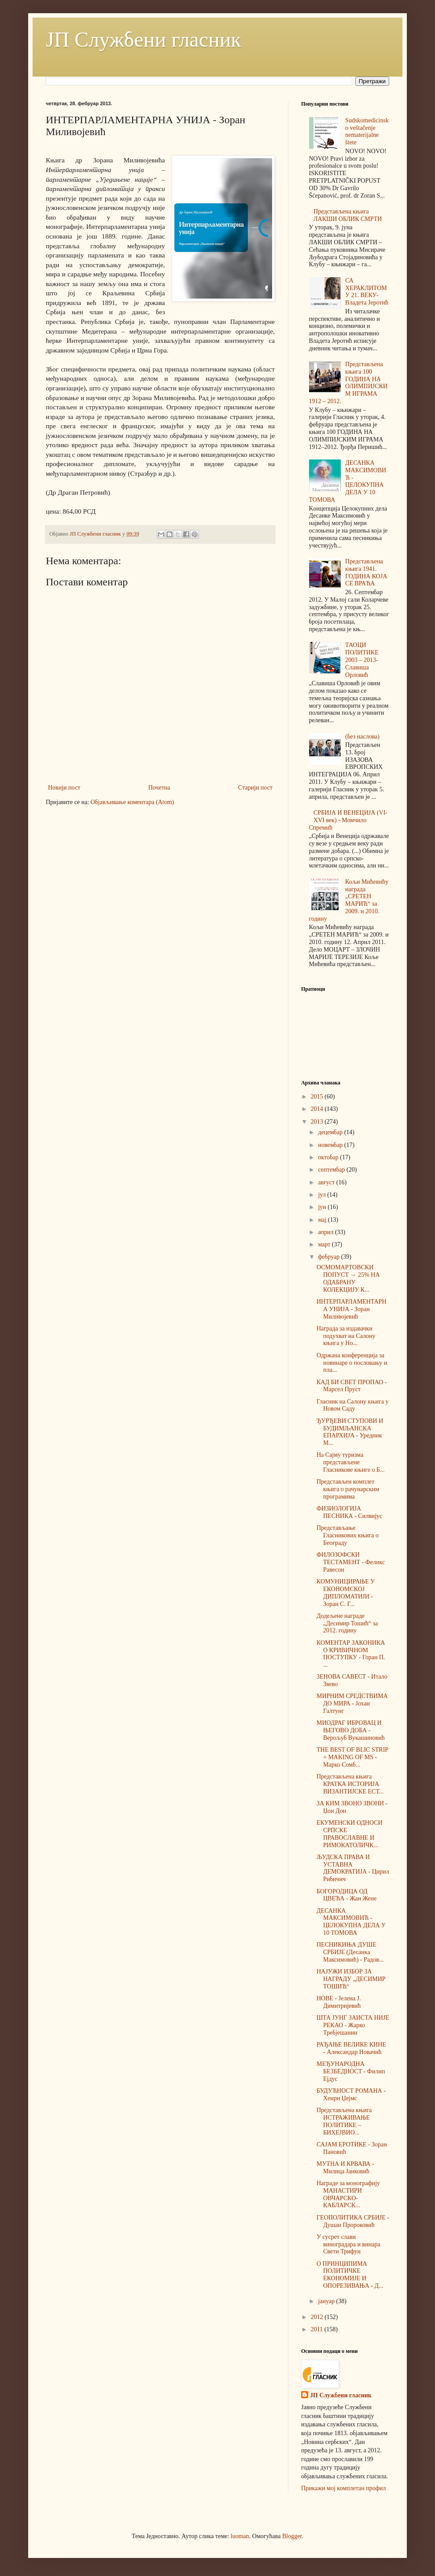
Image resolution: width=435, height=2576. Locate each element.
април (326, 1232)
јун (323, 1207)
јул (322, 1194)
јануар (327, 2301)
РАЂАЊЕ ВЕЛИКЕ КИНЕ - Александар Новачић (351, 2048)
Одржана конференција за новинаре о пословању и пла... (352, 1363)
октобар (329, 1157)
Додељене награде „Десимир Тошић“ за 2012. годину (347, 1623)
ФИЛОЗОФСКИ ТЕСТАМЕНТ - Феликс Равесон (351, 1562)
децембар (331, 1132)
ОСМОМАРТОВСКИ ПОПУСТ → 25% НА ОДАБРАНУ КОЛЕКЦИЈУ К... (348, 1278)
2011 (317, 2329)
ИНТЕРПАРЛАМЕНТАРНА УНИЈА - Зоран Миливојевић (352, 1309)
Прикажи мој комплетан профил (343, 2488)
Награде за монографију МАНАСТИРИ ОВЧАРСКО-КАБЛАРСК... (348, 2194)
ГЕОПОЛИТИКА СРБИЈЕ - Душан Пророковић (353, 2221)
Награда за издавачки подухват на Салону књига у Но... (346, 1336)
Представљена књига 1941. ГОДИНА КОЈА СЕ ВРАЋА (366, 572)
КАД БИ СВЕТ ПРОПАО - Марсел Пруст (352, 1386)
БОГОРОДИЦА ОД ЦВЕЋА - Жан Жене (346, 1895)
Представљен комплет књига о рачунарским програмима (348, 1489)
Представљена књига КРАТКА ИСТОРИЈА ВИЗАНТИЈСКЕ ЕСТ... (350, 1784)
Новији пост (64, 787)
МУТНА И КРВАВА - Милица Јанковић (345, 2168)
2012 (318, 2317)
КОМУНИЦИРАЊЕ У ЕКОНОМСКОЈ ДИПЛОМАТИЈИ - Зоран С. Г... (346, 1592)
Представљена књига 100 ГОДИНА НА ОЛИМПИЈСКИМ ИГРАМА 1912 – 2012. (348, 382)
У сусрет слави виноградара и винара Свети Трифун (348, 2244)
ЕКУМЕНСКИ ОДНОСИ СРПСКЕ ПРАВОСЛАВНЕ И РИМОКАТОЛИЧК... (350, 1833)
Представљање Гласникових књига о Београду (348, 1535)
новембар (331, 1145)
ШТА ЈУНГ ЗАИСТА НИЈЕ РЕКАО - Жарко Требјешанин (353, 2025)
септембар (332, 1169)
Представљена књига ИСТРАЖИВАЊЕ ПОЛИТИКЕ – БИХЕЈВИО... (344, 2121)
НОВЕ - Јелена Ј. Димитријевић (339, 2002)
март (325, 1244)
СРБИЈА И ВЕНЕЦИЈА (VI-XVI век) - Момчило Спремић (348, 820)
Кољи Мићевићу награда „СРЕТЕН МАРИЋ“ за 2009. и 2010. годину (349, 900)
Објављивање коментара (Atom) (132, 802)
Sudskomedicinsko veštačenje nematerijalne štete (367, 131)
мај (323, 1219)
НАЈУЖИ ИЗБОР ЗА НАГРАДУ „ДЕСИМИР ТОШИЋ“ (351, 1979)
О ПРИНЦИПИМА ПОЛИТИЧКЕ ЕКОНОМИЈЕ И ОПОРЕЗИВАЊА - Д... (350, 2274)
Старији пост (255, 787)
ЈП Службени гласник (143, 39)
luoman (240, 2536)
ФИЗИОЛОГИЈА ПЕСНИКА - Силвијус (349, 1512)
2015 (318, 1096)
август (327, 1182)
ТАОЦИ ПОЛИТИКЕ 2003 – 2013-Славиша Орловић (362, 660)
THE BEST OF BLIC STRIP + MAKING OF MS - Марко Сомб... (352, 1757)
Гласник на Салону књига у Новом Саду (352, 1405)
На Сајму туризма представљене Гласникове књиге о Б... (351, 1462)
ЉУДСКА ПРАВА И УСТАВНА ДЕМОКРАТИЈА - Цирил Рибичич (353, 1868)
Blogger (292, 2536)
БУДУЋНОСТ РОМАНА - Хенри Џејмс (351, 2094)
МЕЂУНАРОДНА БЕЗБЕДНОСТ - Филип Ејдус (351, 2071)
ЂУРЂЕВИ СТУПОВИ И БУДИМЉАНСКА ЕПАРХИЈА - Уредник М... (350, 1432)
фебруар (329, 1256)
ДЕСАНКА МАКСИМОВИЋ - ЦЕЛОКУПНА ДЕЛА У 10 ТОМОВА (348, 481)
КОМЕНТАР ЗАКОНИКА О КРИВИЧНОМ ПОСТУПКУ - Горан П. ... (351, 1653)
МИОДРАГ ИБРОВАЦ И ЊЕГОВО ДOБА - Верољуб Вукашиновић (351, 1730)
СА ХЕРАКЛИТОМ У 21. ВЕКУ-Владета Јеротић (366, 291)
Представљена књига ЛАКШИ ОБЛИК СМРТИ (347, 215)
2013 (318, 1121)
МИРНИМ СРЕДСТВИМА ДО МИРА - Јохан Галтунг (352, 1703)
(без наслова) (362, 736)
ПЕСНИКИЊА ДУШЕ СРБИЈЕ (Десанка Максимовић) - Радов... (350, 1952)
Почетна (159, 787)
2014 (318, 1109)
